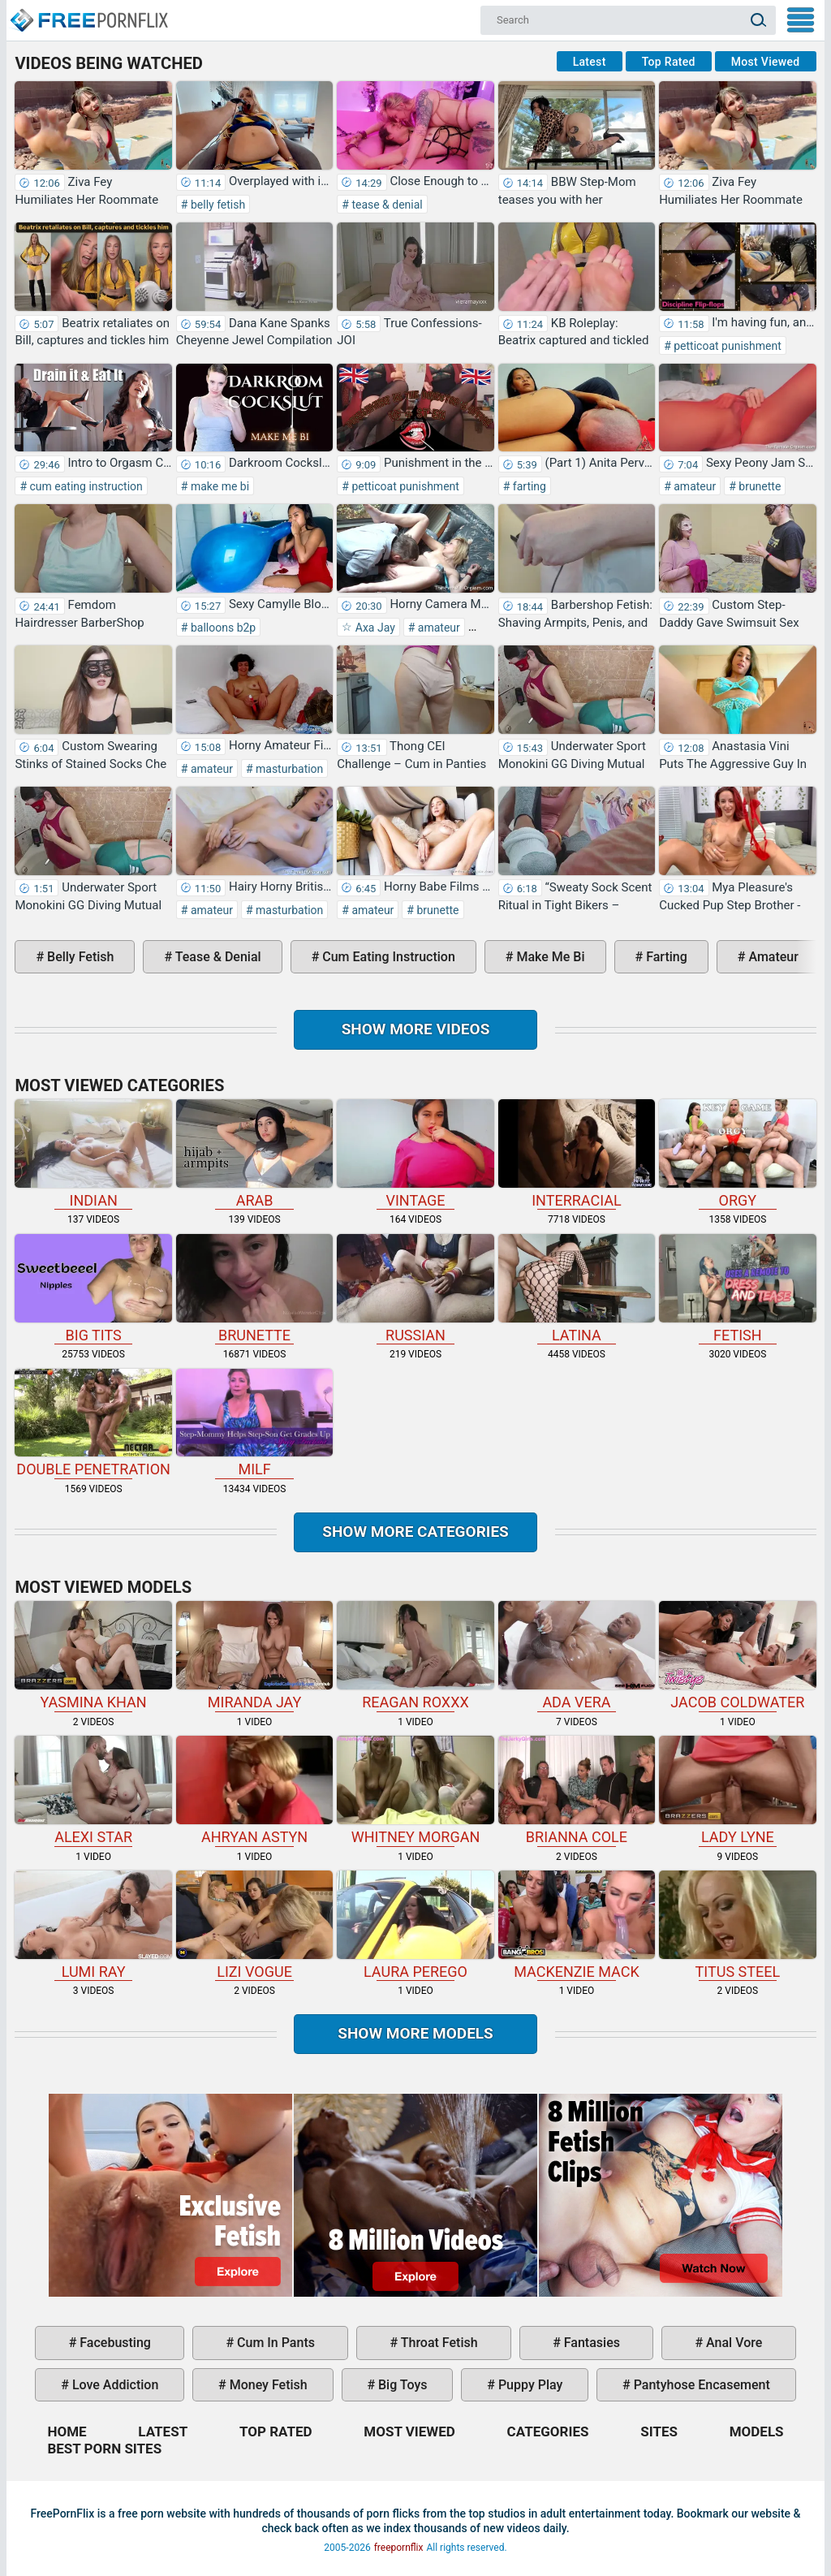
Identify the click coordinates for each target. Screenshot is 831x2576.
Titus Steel (737, 1925)
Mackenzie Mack (576, 1925)
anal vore (732, 2342)
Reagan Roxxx (415, 1656)
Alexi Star (93, 1790)
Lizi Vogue (254, 1925)
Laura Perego (415, 1925)
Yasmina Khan (93, 1656)
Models (757, 2431)
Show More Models (415, 2033)
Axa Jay (373, 627)
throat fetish (437, 2342)
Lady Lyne (737, 1790)
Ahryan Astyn (254, 1790)
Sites (659, 2431)
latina (576, 1289)
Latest (589, 61)
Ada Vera (576, 1656)
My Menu (800, 20)
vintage (415, 1154)
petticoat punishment (726, 345)
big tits (93, 1289)
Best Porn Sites (104, 2448)
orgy (737, 1154)
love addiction (113, 2385)
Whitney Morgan (415, 1790)
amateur (693, 486)
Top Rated (668, 61)
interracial (576, 1154)
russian (415, 1289)
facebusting (113, 2342)
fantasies (590, 2342)
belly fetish (216, 204)
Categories (548, 2431)
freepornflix (399, 2547)
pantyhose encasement (700, 2385)
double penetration (93, 1423)
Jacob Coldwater (737, 1656)
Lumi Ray (93, 1925)
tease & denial (386, 204)
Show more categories (415, 1531)
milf (254, 1423)
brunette (758, 486)
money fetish (267, 2385)
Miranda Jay (254, 1656)
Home (88, 12)
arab (254, 1154)
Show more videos (416, 1029)
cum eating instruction (85, 486)
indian (93, 1154)
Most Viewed (765, 61)
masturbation (288, 768)
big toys (401, 2385)
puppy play (528, 2385)
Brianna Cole (576, 1790)
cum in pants (274, 2342)
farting (528, 486)
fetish (737, 1289)
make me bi (218, 486)
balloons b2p (221, 627)
